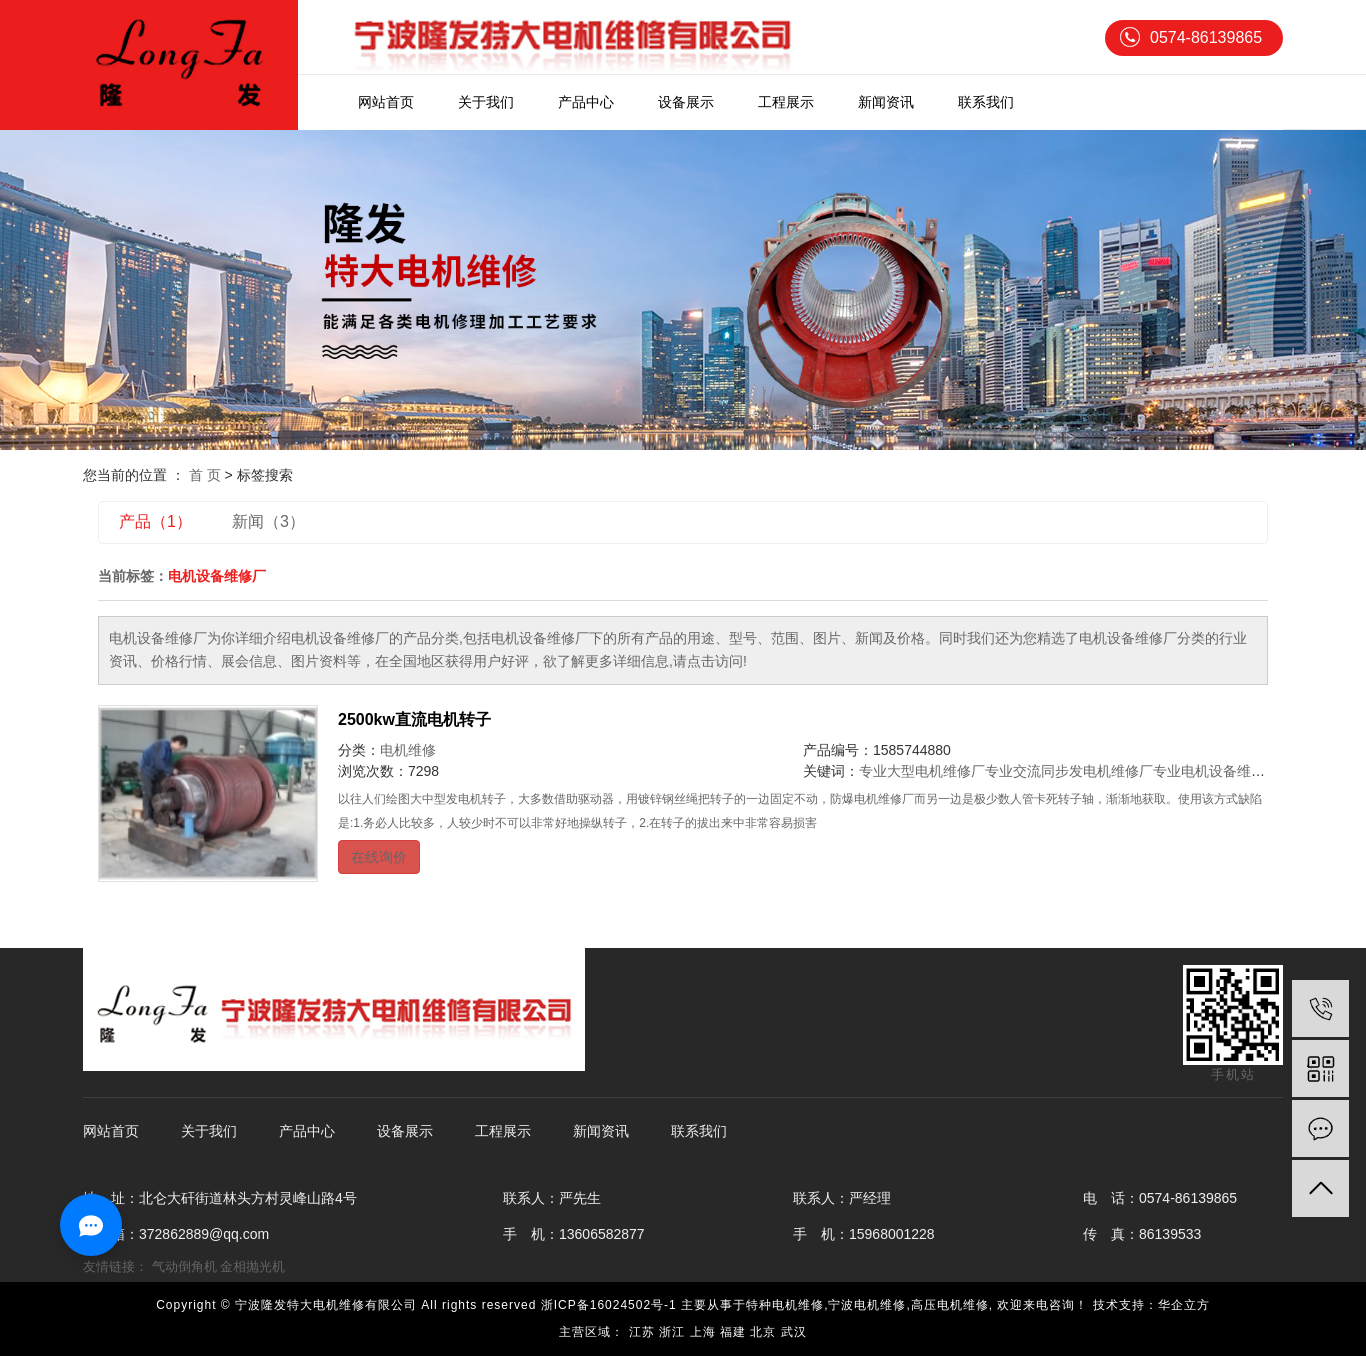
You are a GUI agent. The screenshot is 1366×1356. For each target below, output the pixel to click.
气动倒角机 (184, 1266)
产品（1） (155, 521)
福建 (733, 1332)
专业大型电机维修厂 (922, 771)
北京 (763, 1332)
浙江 (672, 1332)
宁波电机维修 (867, 1305)
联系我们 (986, 102)
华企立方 (1184, 1305)
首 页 (205, 475)
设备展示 (686, 102)
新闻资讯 (886, 102)
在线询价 (379, 857)
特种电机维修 (785, 1305)
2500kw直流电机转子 (414, 719)
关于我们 (486, 102)
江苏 (642, 1332)
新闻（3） (268, 521)
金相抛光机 (252, 1266)
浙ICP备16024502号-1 (609, 1305)
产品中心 (586, 102)
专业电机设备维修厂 (1216, 771)
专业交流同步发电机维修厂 (1069, 771)
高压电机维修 (950, 1305)
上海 (703, 1332)
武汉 (794, 1332)
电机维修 (408, 750)
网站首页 (386, 102)
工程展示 (786, 102)
